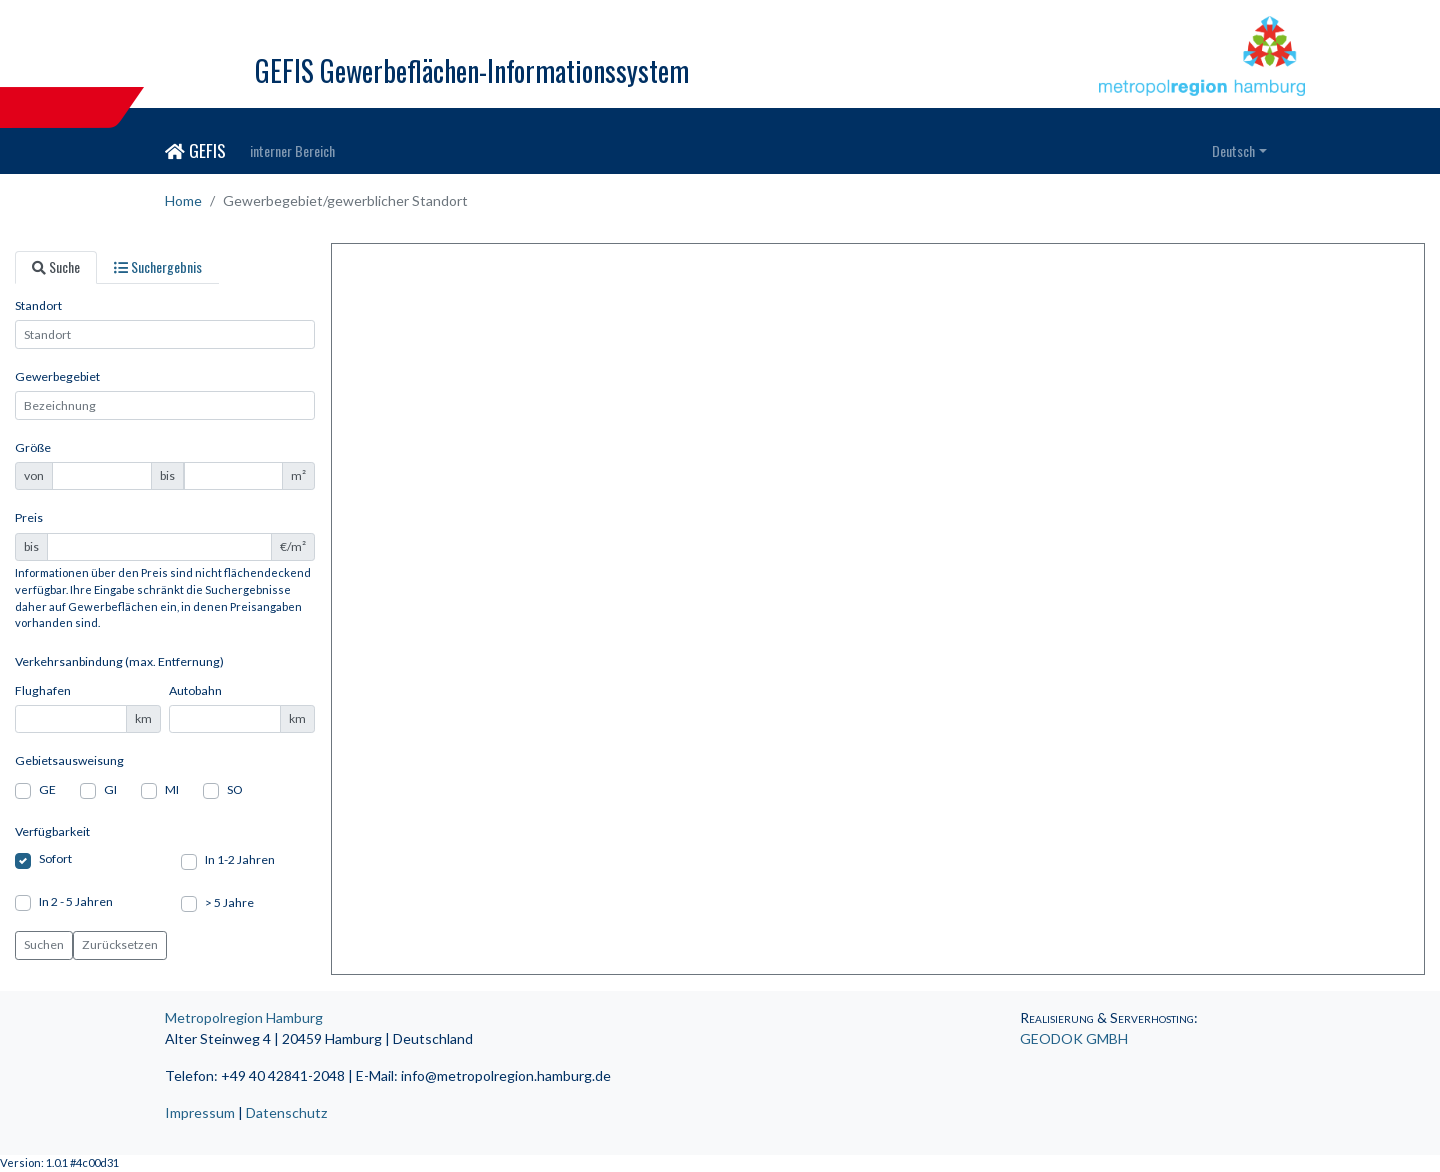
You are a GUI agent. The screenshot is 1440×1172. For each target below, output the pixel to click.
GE (47, 789)
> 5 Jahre (229, 902)
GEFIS (195, 150)
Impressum (200, 1112)
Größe (33, 447)
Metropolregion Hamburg (244, 1017)
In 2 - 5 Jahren (76, 901)
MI (172, 789)
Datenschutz (286, 1112)
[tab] (56, 267)
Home (183, 200)
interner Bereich (292, 150)
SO (235, 789)
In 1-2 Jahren (240, 859)
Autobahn (195, 690)
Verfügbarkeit (52, 831)
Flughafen (43, 690)
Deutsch (1233, 150)
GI (110, 789)
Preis (29, 517)
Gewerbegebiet (57, 376)
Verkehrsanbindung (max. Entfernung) (119, 661)
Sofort (55, 858)
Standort (38, 305)
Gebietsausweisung (69, 760)
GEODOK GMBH (1074, 1038)
